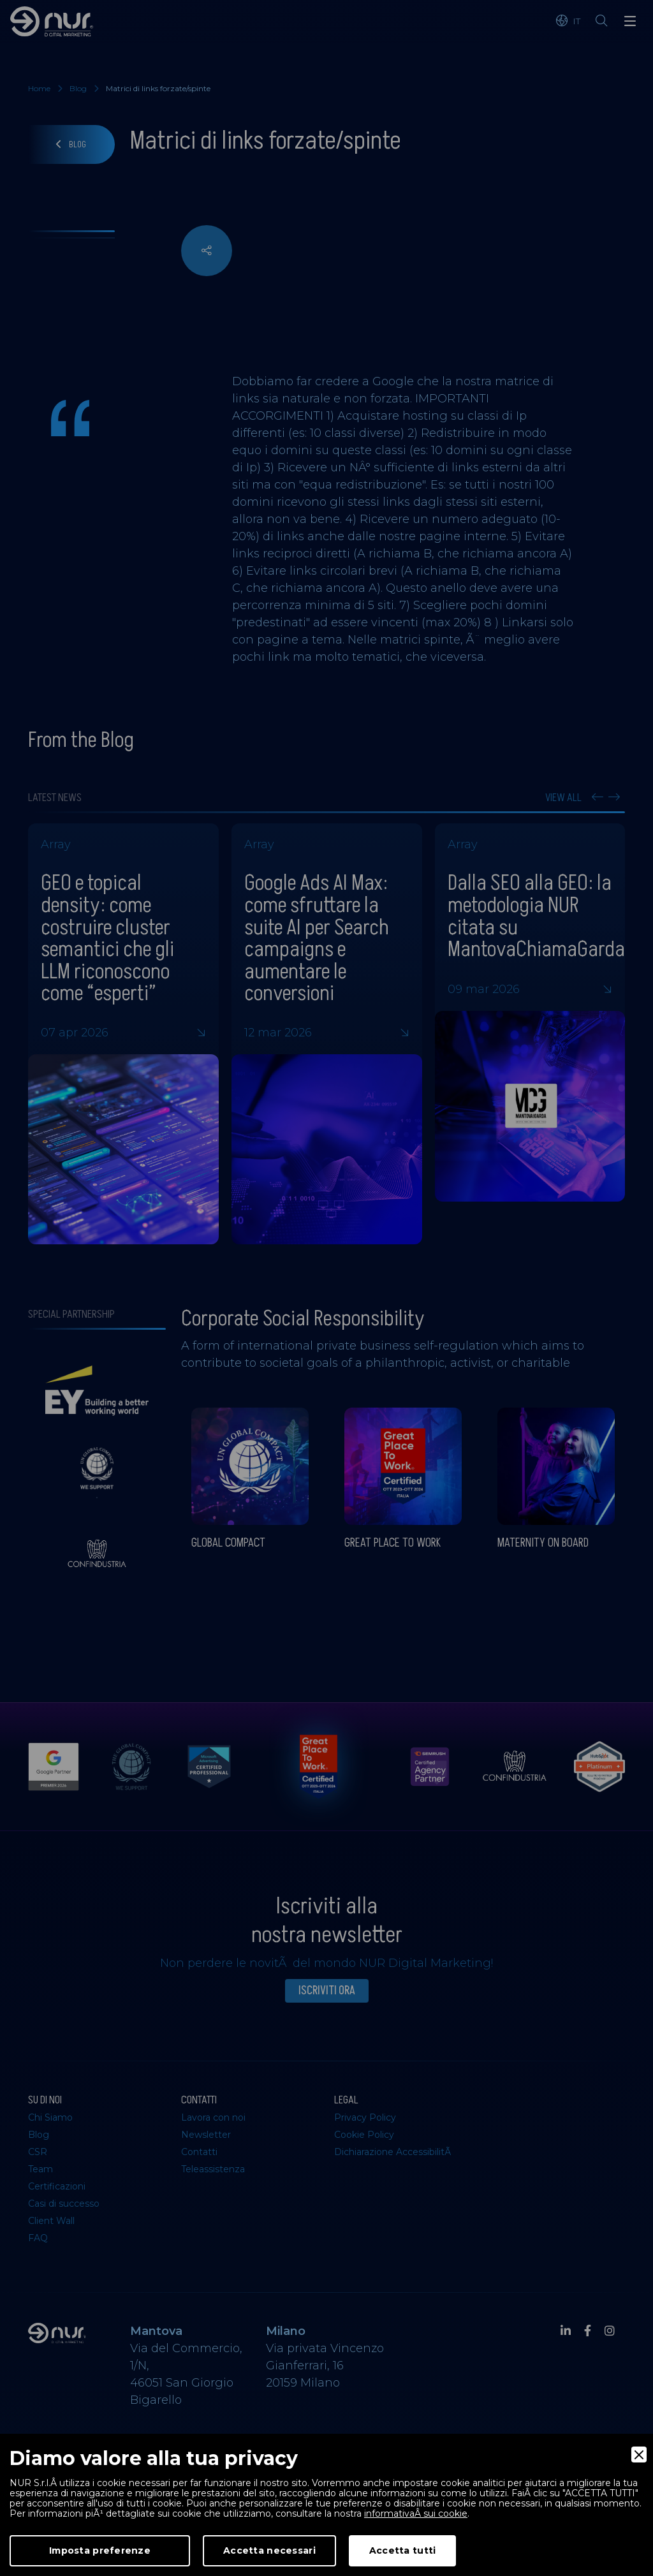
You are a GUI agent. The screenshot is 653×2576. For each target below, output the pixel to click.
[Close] (639, 2454)
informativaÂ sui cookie (415, 2513)
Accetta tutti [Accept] (402, 2550)
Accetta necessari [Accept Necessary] (269, 2550)
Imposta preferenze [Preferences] (99, 2550)
